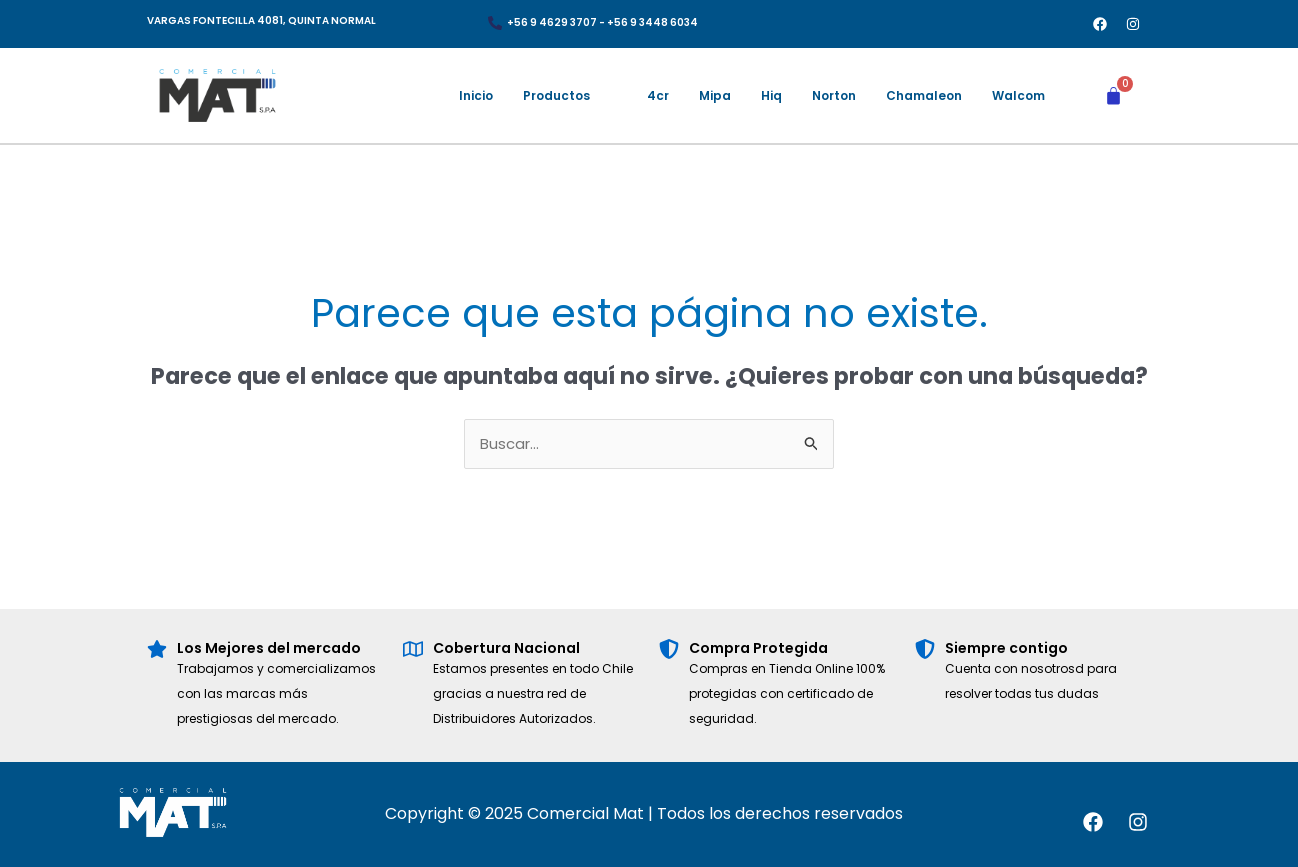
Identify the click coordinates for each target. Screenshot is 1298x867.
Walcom (1018, 95)
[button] (570, 96)
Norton (834, 95)
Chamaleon (924, 95)
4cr (658, 95)
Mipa (715, 95)
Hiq (771, 95)
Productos (556, 95)
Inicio (476, 95)
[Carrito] (1113, 95)
